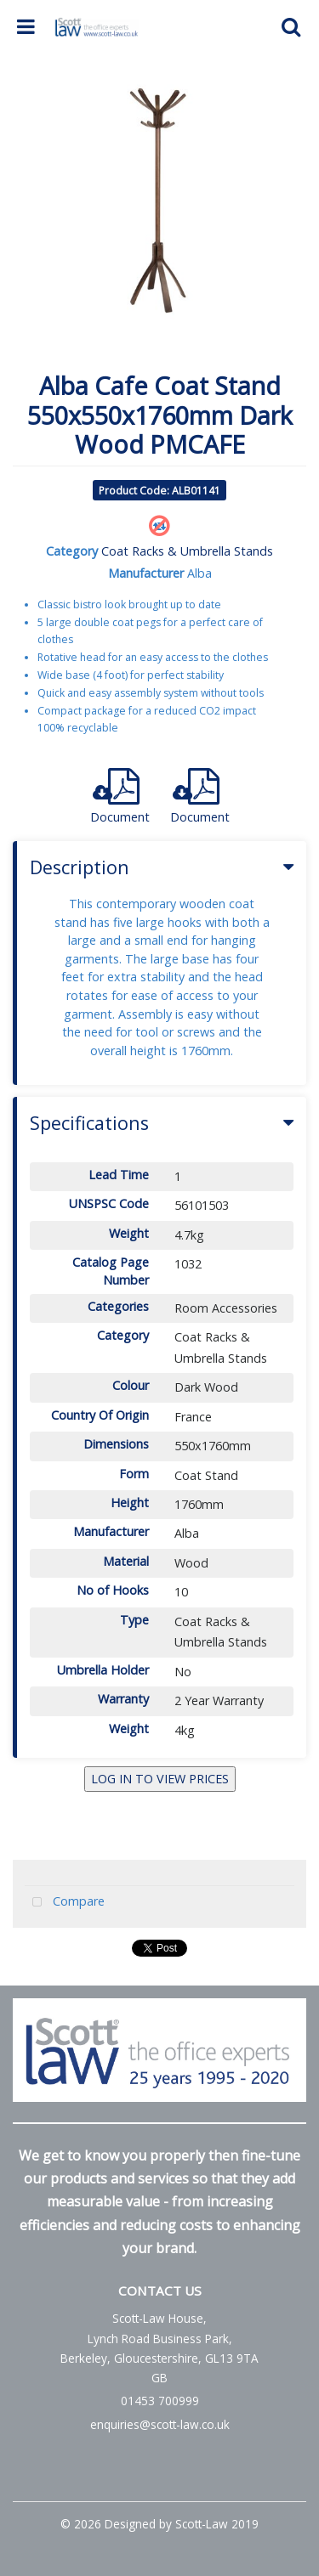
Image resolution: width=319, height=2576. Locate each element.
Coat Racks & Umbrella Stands (187, 551)
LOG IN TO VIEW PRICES (160, 1779)
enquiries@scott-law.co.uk (160, 2424)
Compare (65, 1902)
